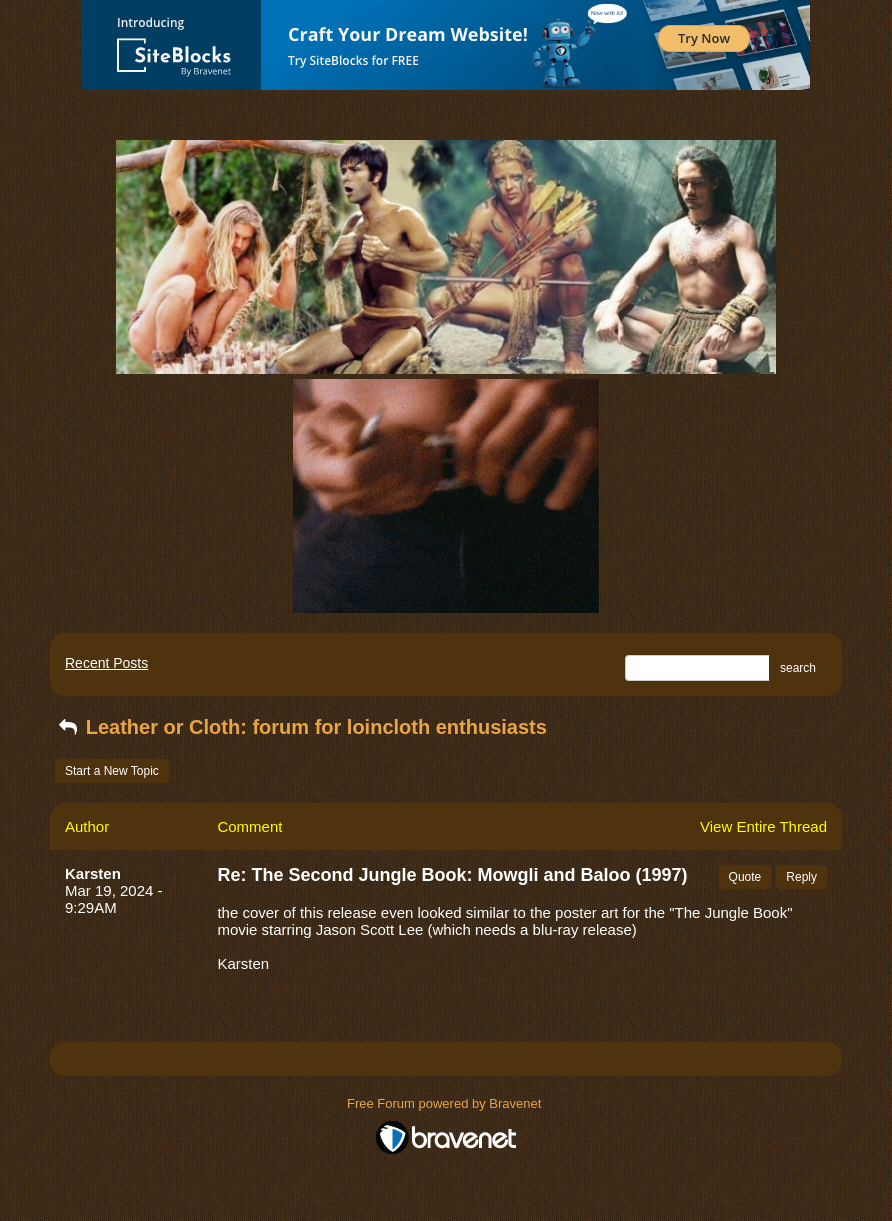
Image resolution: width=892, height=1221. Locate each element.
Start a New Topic (112, 771)
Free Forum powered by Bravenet (446, 1103)
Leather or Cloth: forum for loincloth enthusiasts (301, 727)
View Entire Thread (763, 826)
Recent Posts (106, 663)
